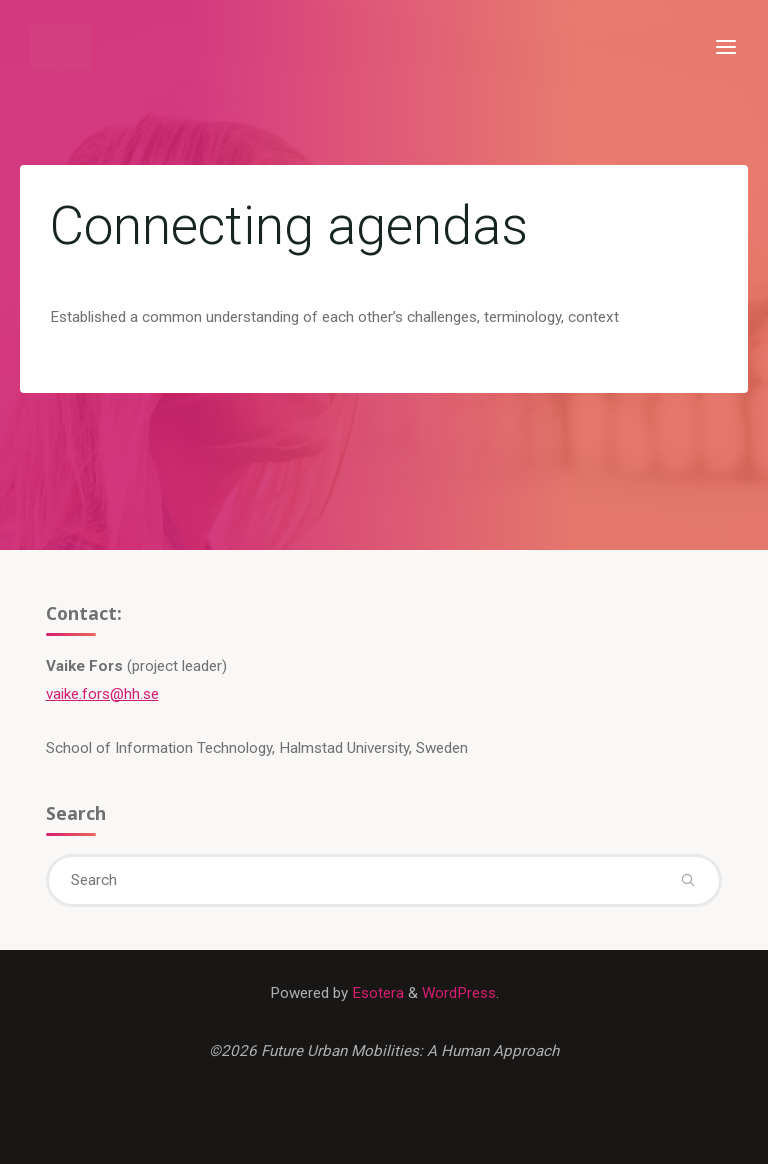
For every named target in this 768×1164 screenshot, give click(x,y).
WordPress (459, 993)
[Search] (688, 880)
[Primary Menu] (726, 47)
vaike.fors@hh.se (102, 694)
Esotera (376, 993)
